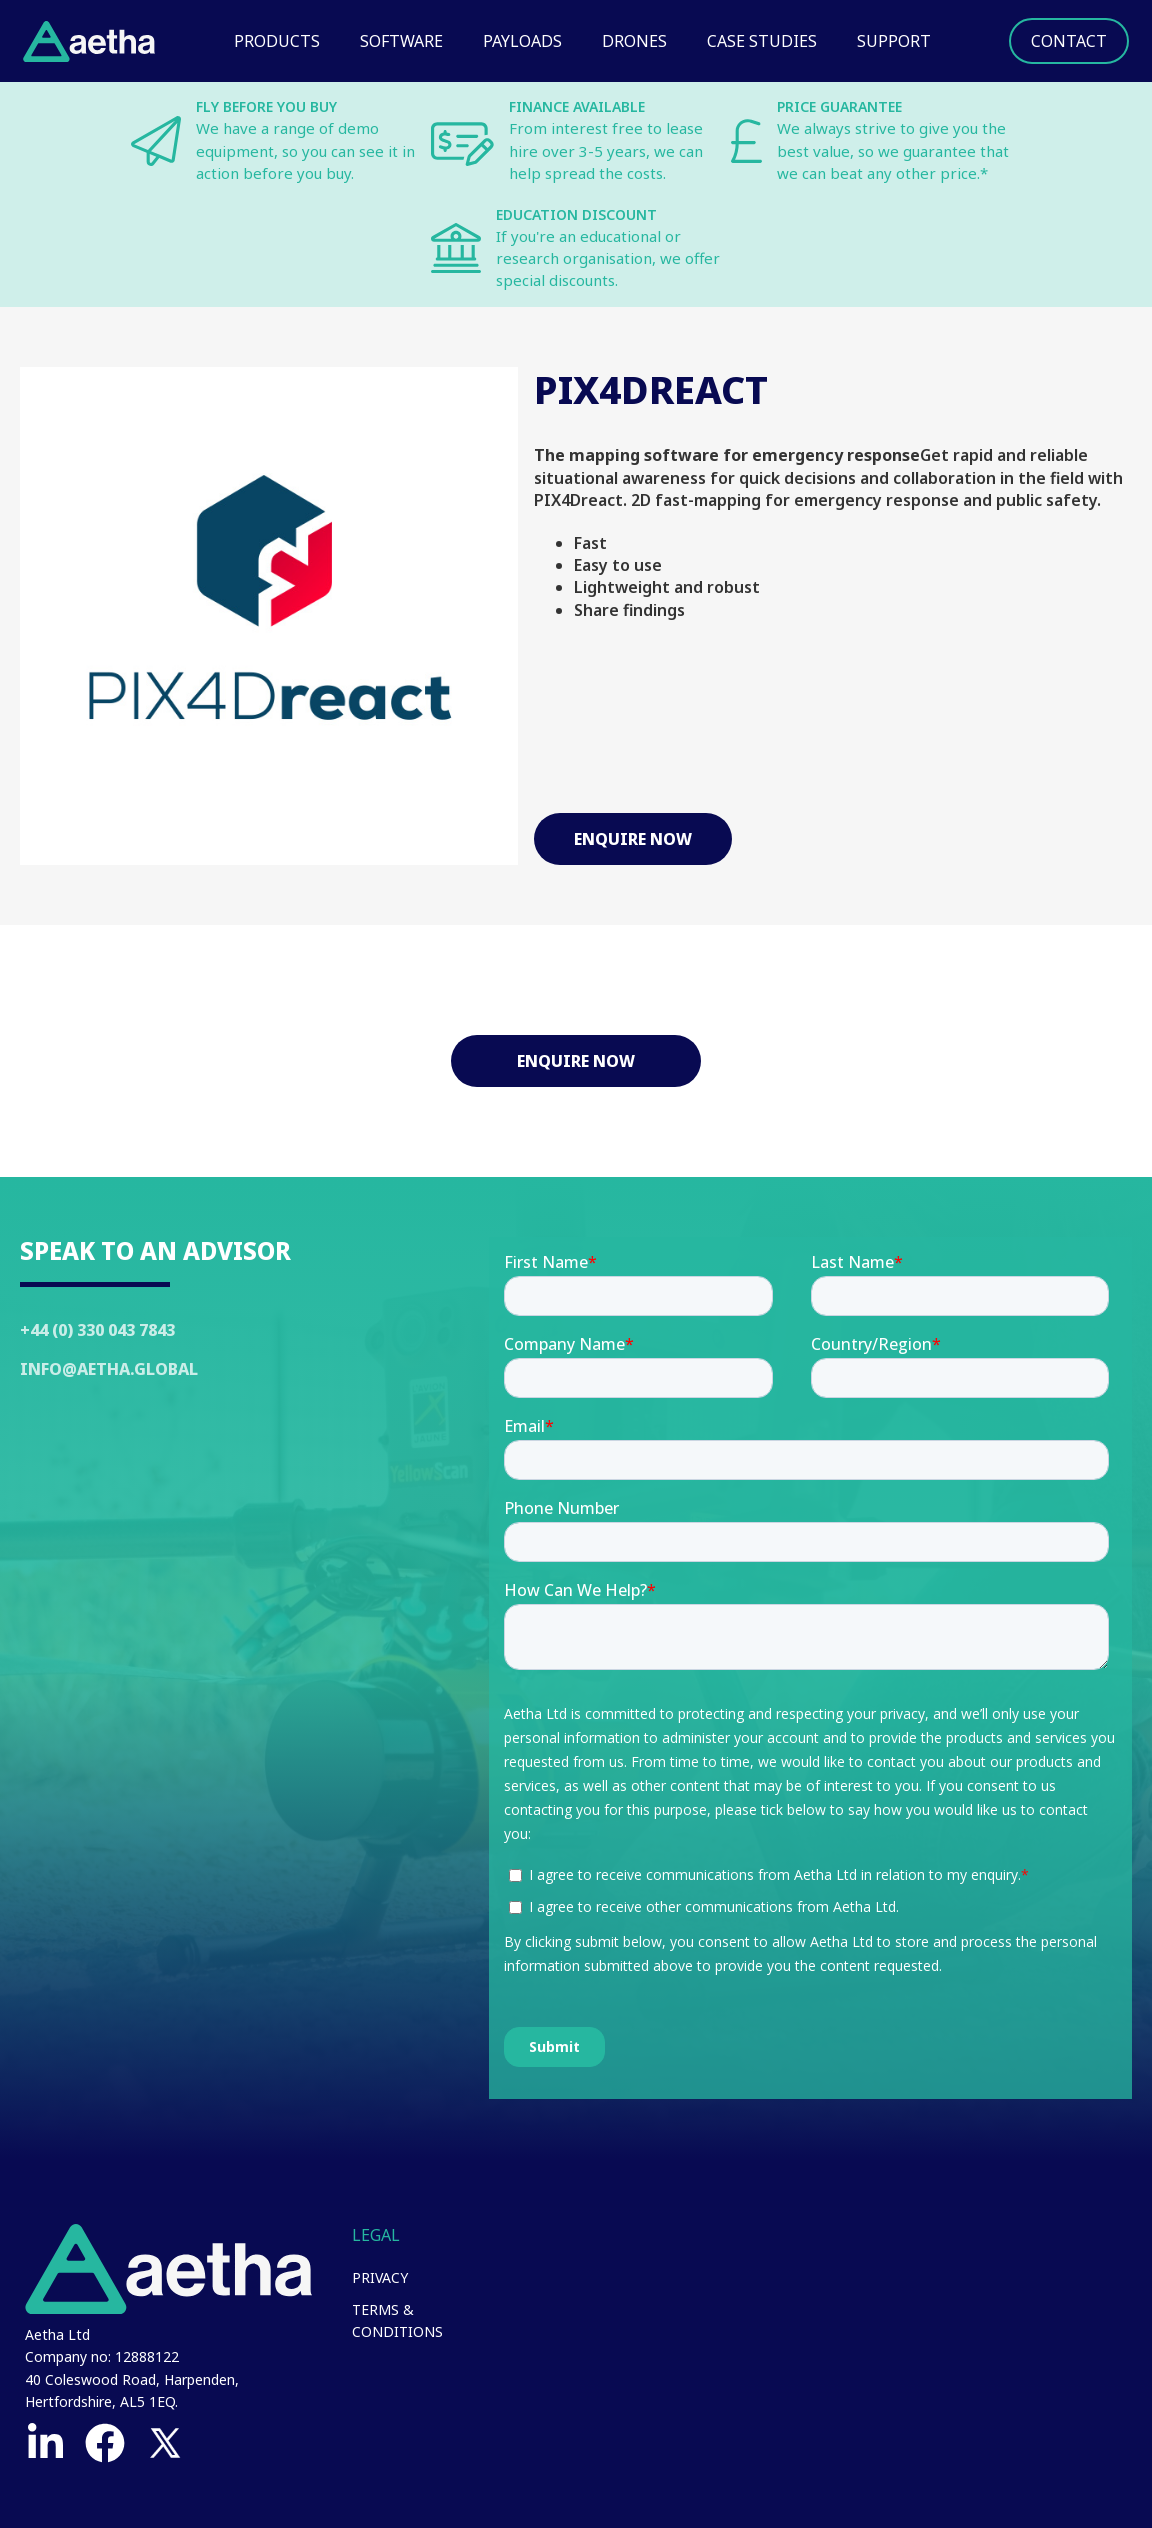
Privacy (380, 2277)
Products (277, 41)
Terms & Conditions (397, 2320)
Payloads (522, 41)
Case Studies (762, 41)
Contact (1069, 41)
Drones (634, 41)
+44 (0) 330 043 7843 (97, 1330)
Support (894, 41)
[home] (89, 41)
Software (401, 41)
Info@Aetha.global (109, 1369)
